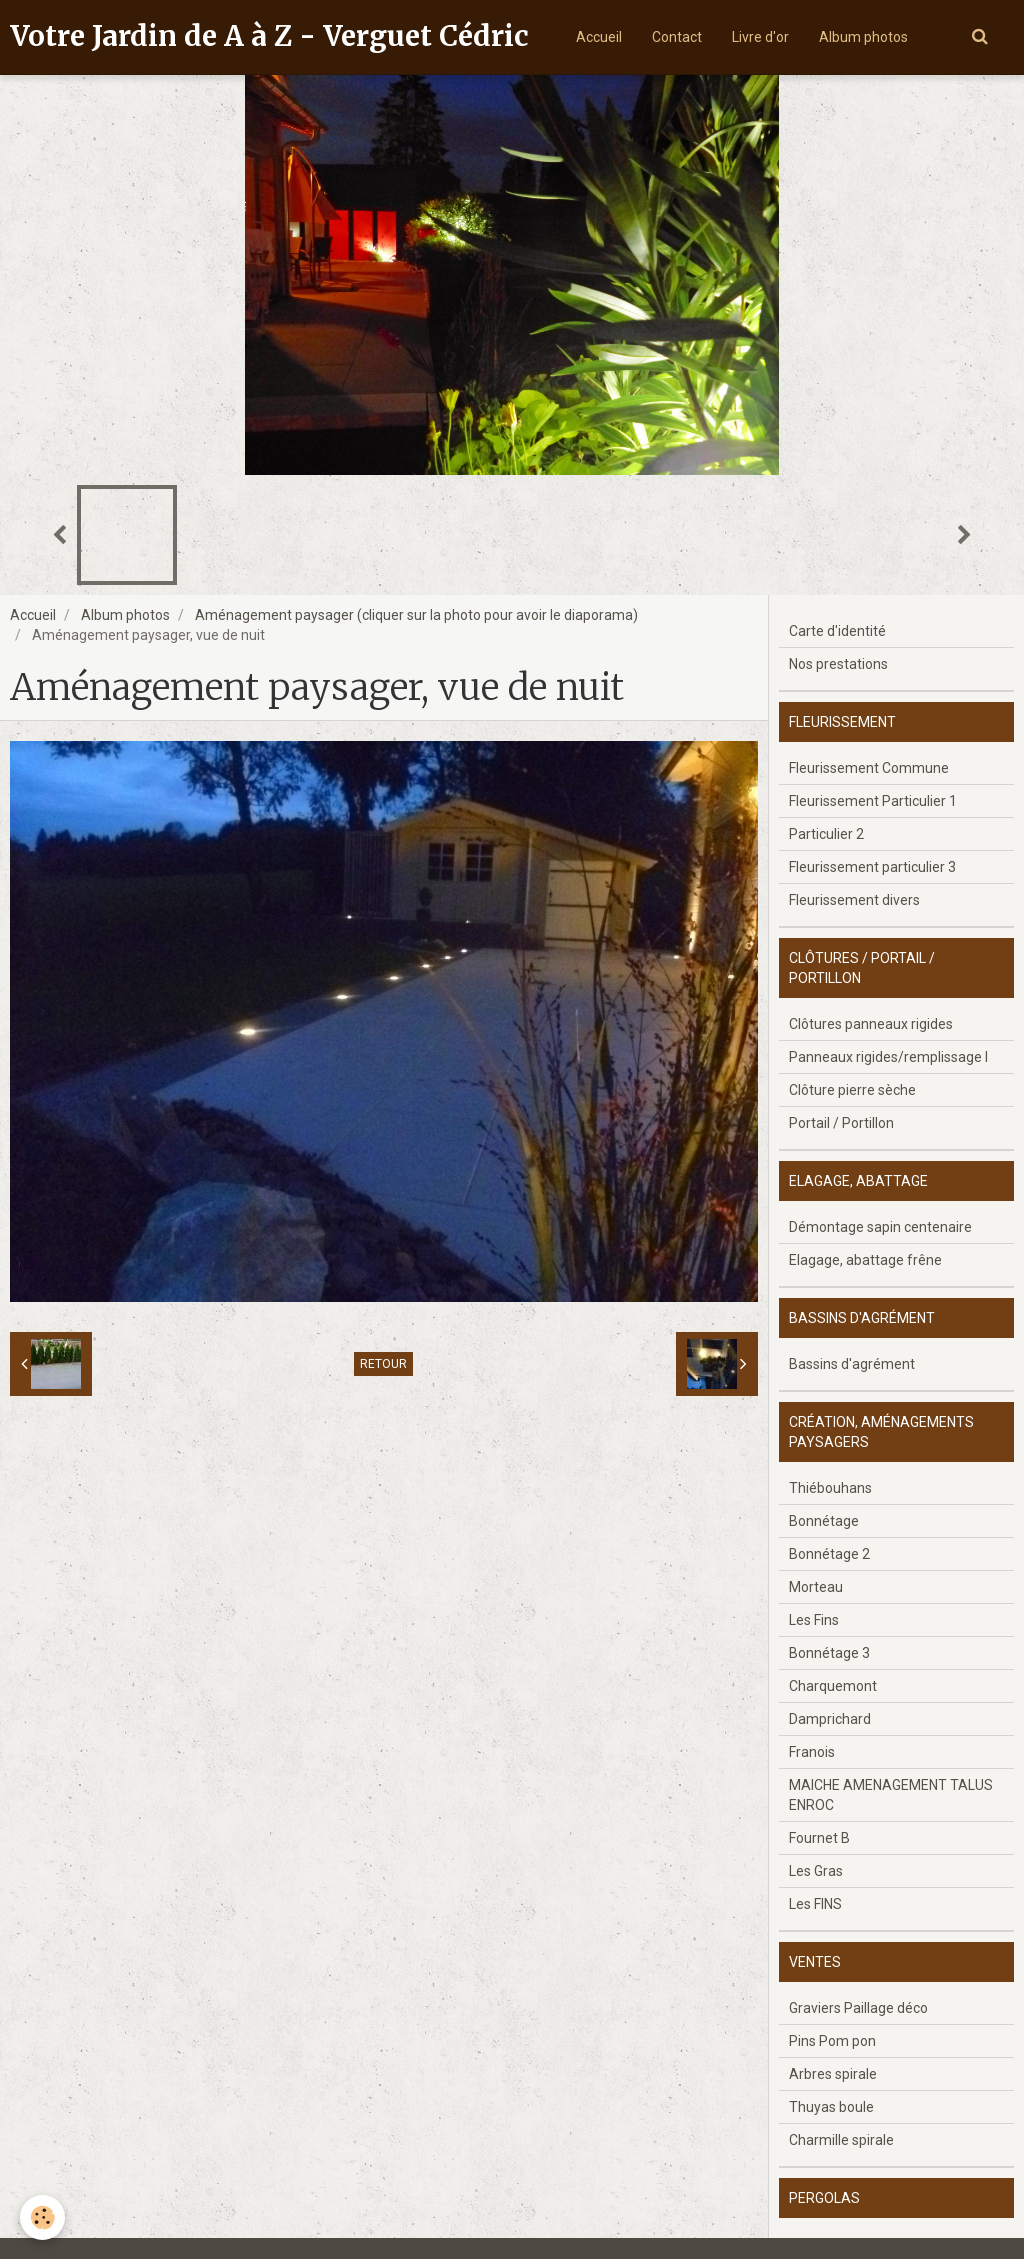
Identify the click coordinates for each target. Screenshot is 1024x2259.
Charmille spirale (841, 2140)
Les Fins (814, 1620)
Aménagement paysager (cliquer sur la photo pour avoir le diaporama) (416, 615)
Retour (383, 1364)
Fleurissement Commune (869, 768)
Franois (812, 1752)
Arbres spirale (833, 2074)
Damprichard (830, 1719)
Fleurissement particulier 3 (872, 867)
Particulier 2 (826, 834)
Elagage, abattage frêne (865, 1260)
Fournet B (819, 1838)
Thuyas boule (831, 2107)
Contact (677, 37)
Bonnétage (824, 1521)
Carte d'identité (837, 631)
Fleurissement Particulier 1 (873, 801)
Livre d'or (760, 37)
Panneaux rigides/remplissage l (888, 1057)
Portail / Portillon (841, 1123)
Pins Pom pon (832, 2041)
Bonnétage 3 (829, 1653)
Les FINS (815, 1904)
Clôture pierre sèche (852, 1090)
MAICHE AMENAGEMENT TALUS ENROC (891, 1795)
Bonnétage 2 (829, 1554)
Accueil (599, 37)
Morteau (816, 1587)
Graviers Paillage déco (858, 2008)
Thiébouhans (830, 1488)
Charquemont (833, 1686)
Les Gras (816, 1871)
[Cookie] (42, 2217)
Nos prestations (838, 664)
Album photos (863, 37)
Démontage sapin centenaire (880, 1227)
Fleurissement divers (854, 900)
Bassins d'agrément (852, 1364)
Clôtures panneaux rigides (871, 1024)
